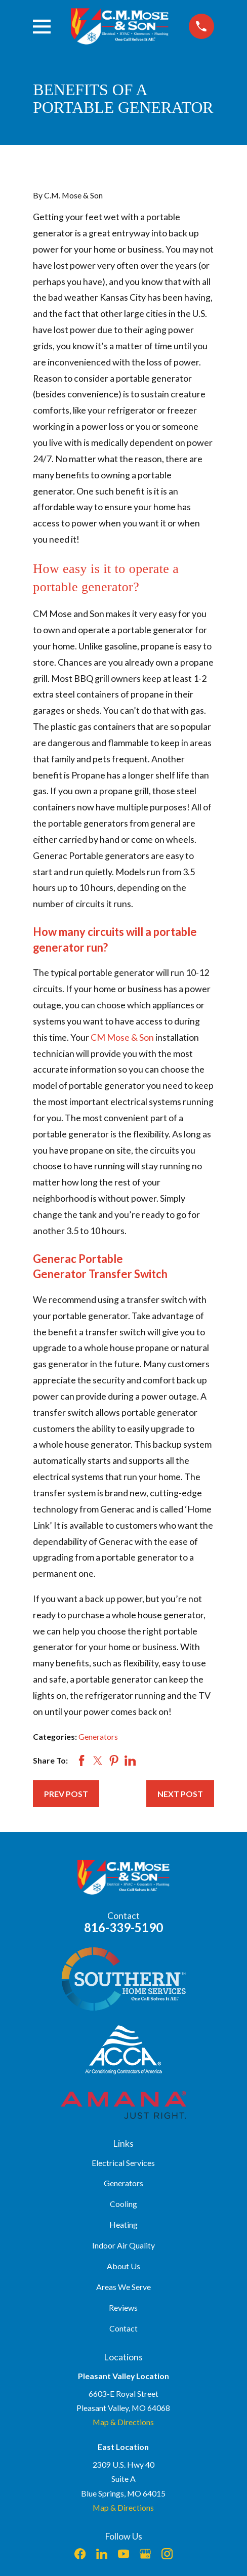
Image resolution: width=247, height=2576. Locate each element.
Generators (98, 1736)
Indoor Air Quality (123, 2245)
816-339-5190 (123, 1927)
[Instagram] (167, 2553)
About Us (123, 2266)
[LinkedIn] (101, 2553)
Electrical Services (123, 2163)
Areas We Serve (123, 2287)
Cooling (123, 2204)
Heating (123, 2224)
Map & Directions (123, 2422)
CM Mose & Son (123, 1037)
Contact (123, 2328)
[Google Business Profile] (145, 2553)
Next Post (180, 1793)
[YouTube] (123, 2553)
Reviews (123, 2307)
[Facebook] (80, 2553)
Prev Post (66, 1793)
